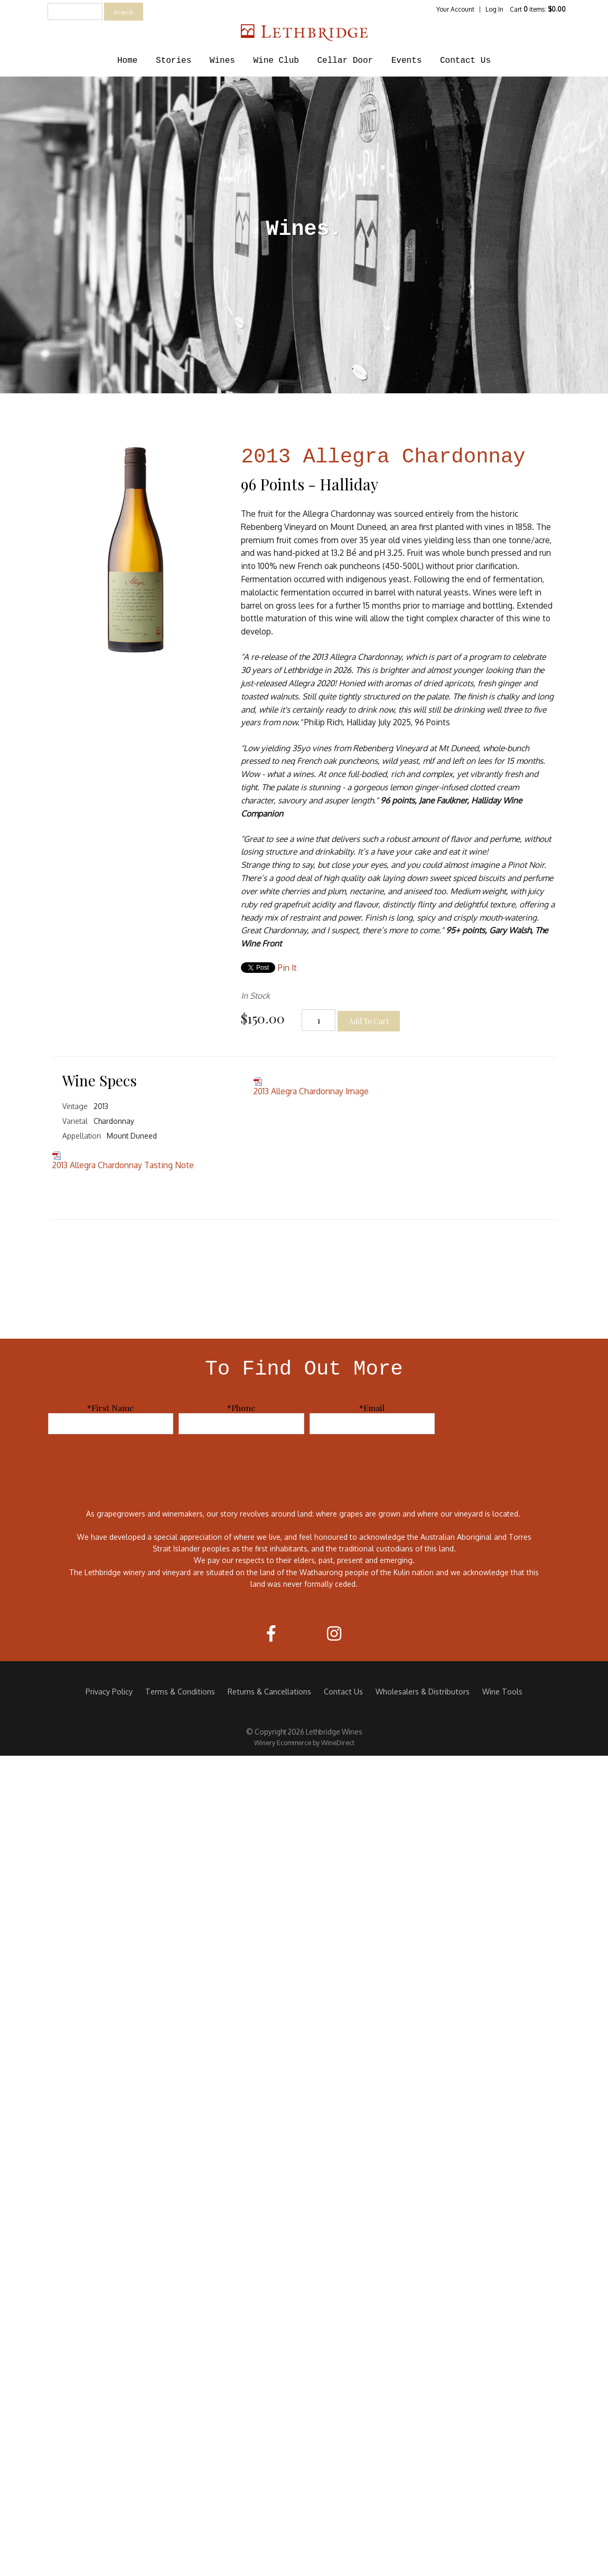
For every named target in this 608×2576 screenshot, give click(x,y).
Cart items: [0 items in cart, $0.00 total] (538, 9)
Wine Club (275, 60)
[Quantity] (318, 1020)
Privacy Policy (109, 1691)
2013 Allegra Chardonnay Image (311, 1091)
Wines (222, 60)
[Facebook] (271, 1633)
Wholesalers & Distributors (423, 1691)
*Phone (241, 1407)
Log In (494, 9)
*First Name (110, 1407)
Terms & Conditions (180, 1691)
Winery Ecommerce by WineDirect (304, 1742)
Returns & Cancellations (269, 1691)
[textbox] (75, 11)
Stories (173, 60)
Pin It (287, 967)
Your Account (455, 9)
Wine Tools (502, 1691)
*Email (372, 1407)
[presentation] (525, 1422)
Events (406, 60)
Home (127, 60)
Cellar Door (345, 60)
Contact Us (465, 60)
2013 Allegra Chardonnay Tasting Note (123, 1165)
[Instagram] (334, 1633)
